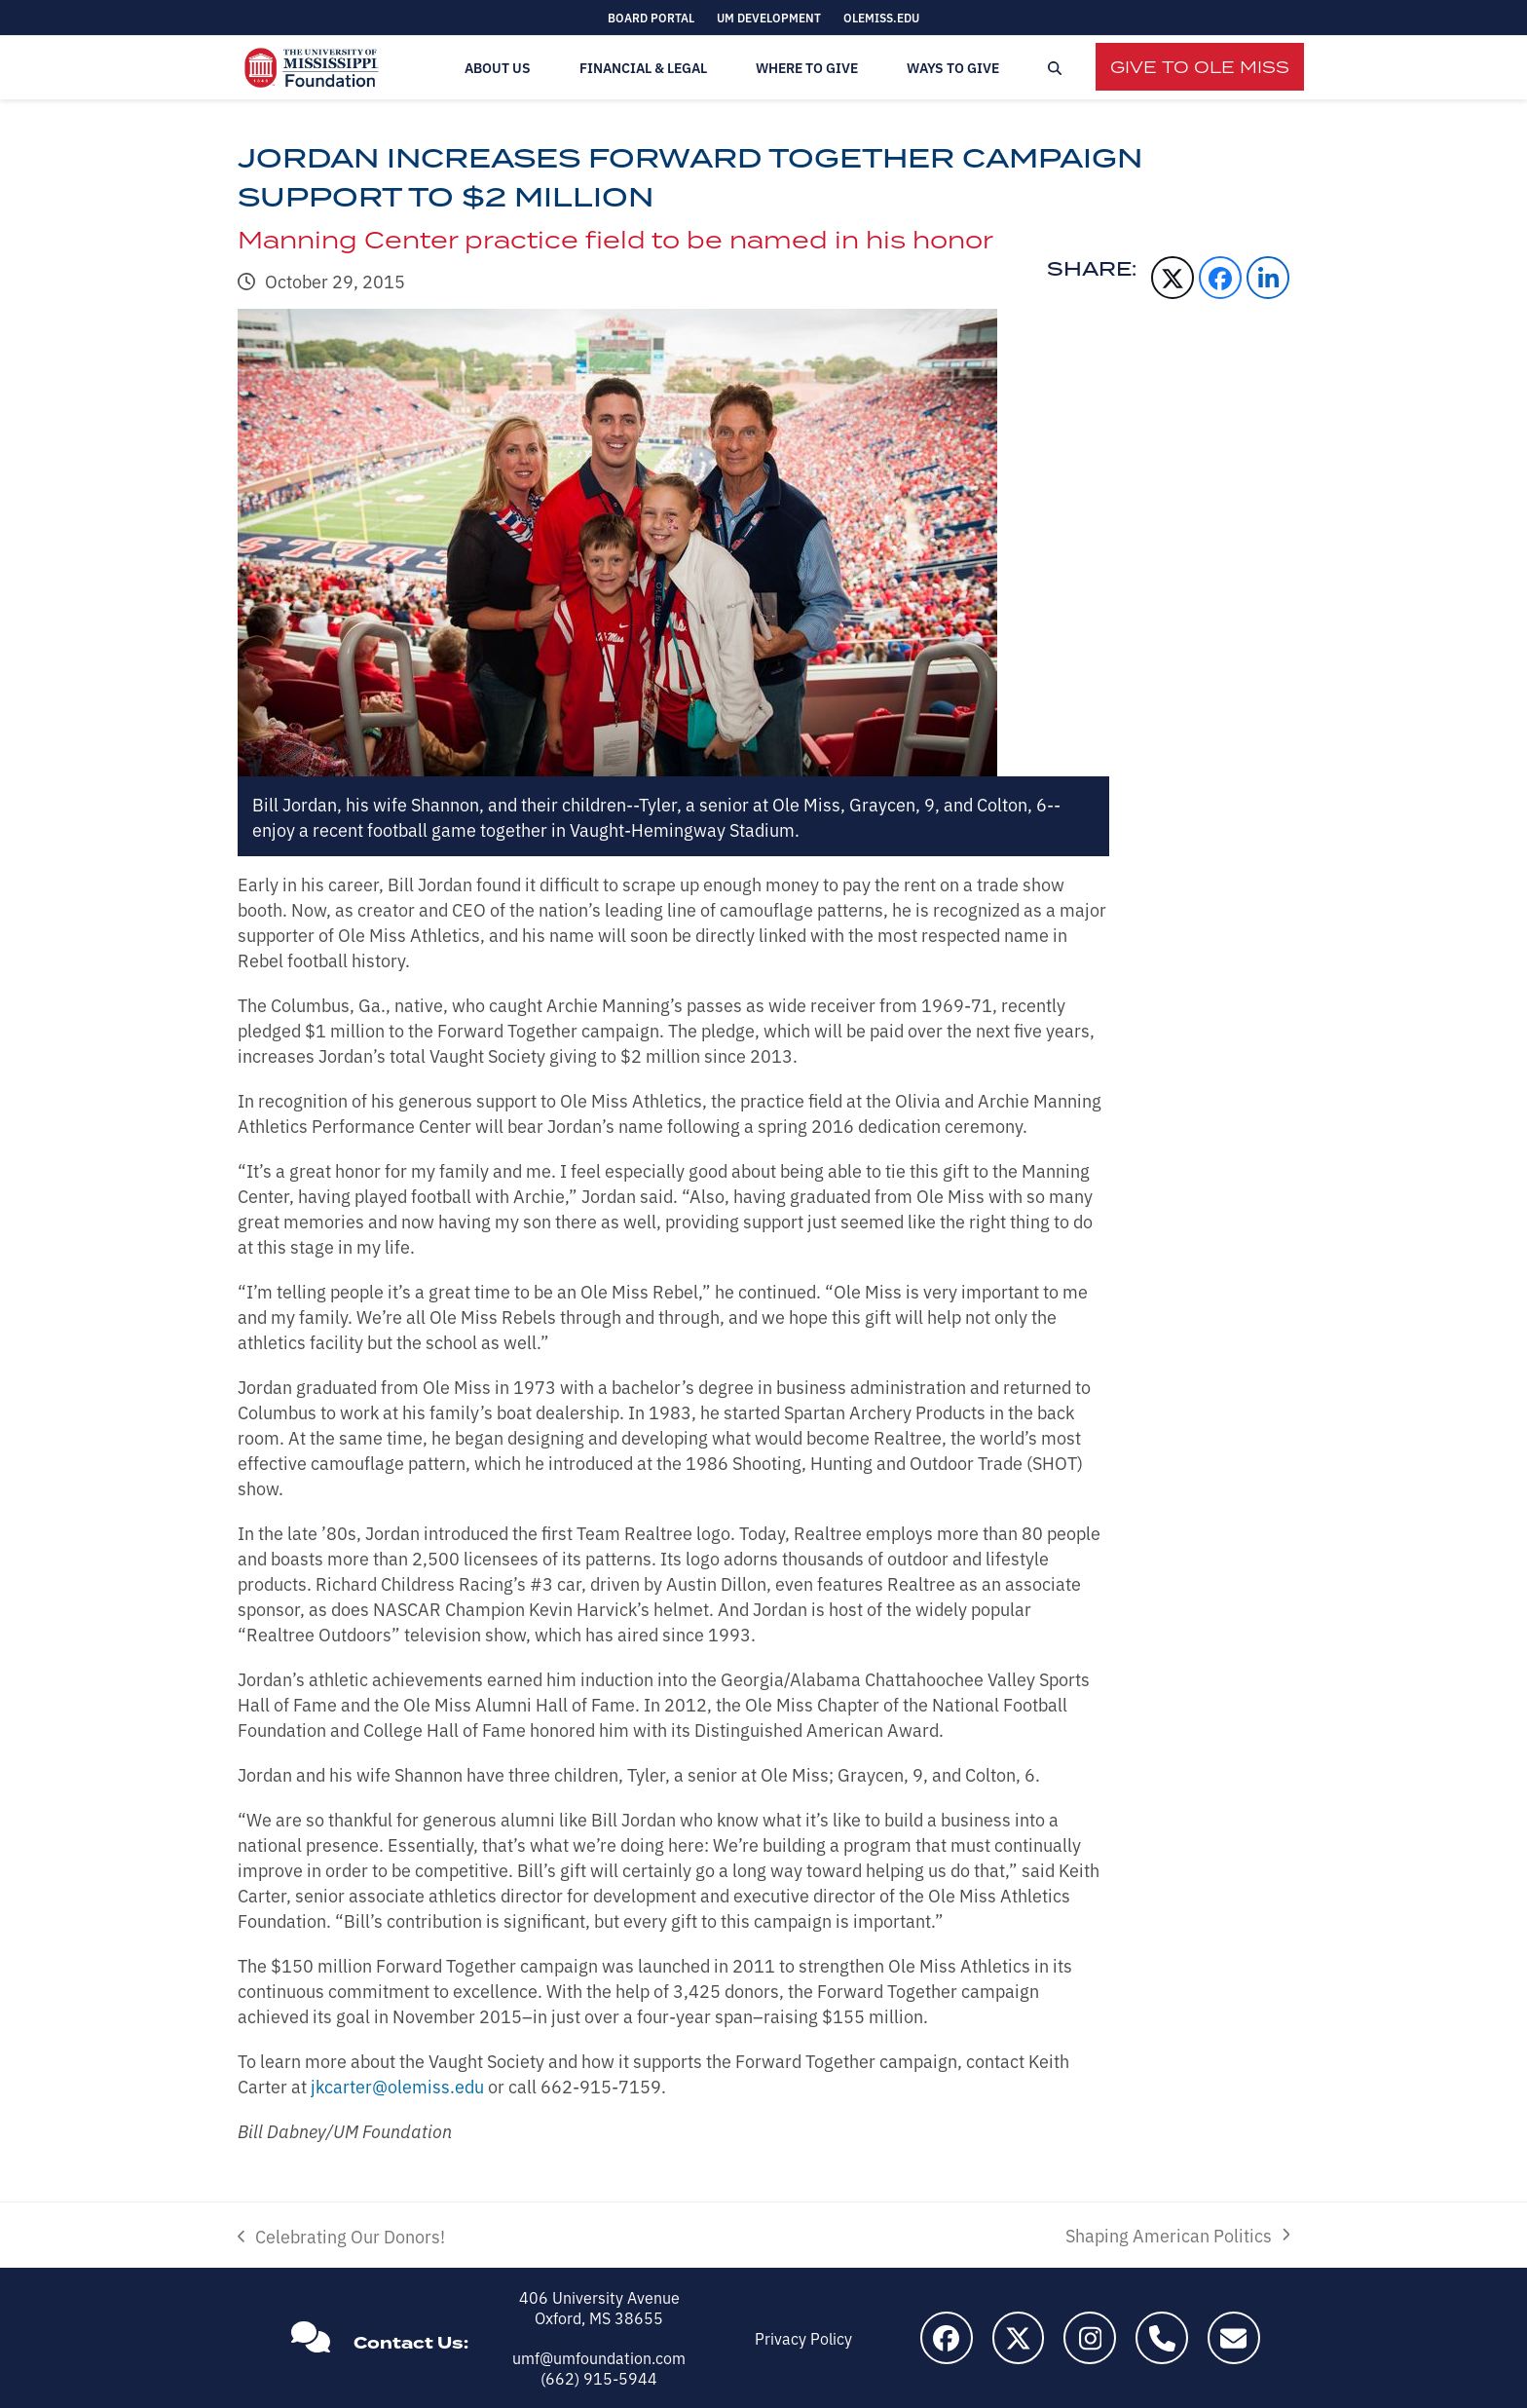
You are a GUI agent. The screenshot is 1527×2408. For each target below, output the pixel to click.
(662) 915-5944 (598, 2378)
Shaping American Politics (1177, 2234)
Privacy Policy (803, 2338)
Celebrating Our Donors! (341, 2235)
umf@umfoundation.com (599, 2357)
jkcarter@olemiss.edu (397, 2085)
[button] (1054, 67)
